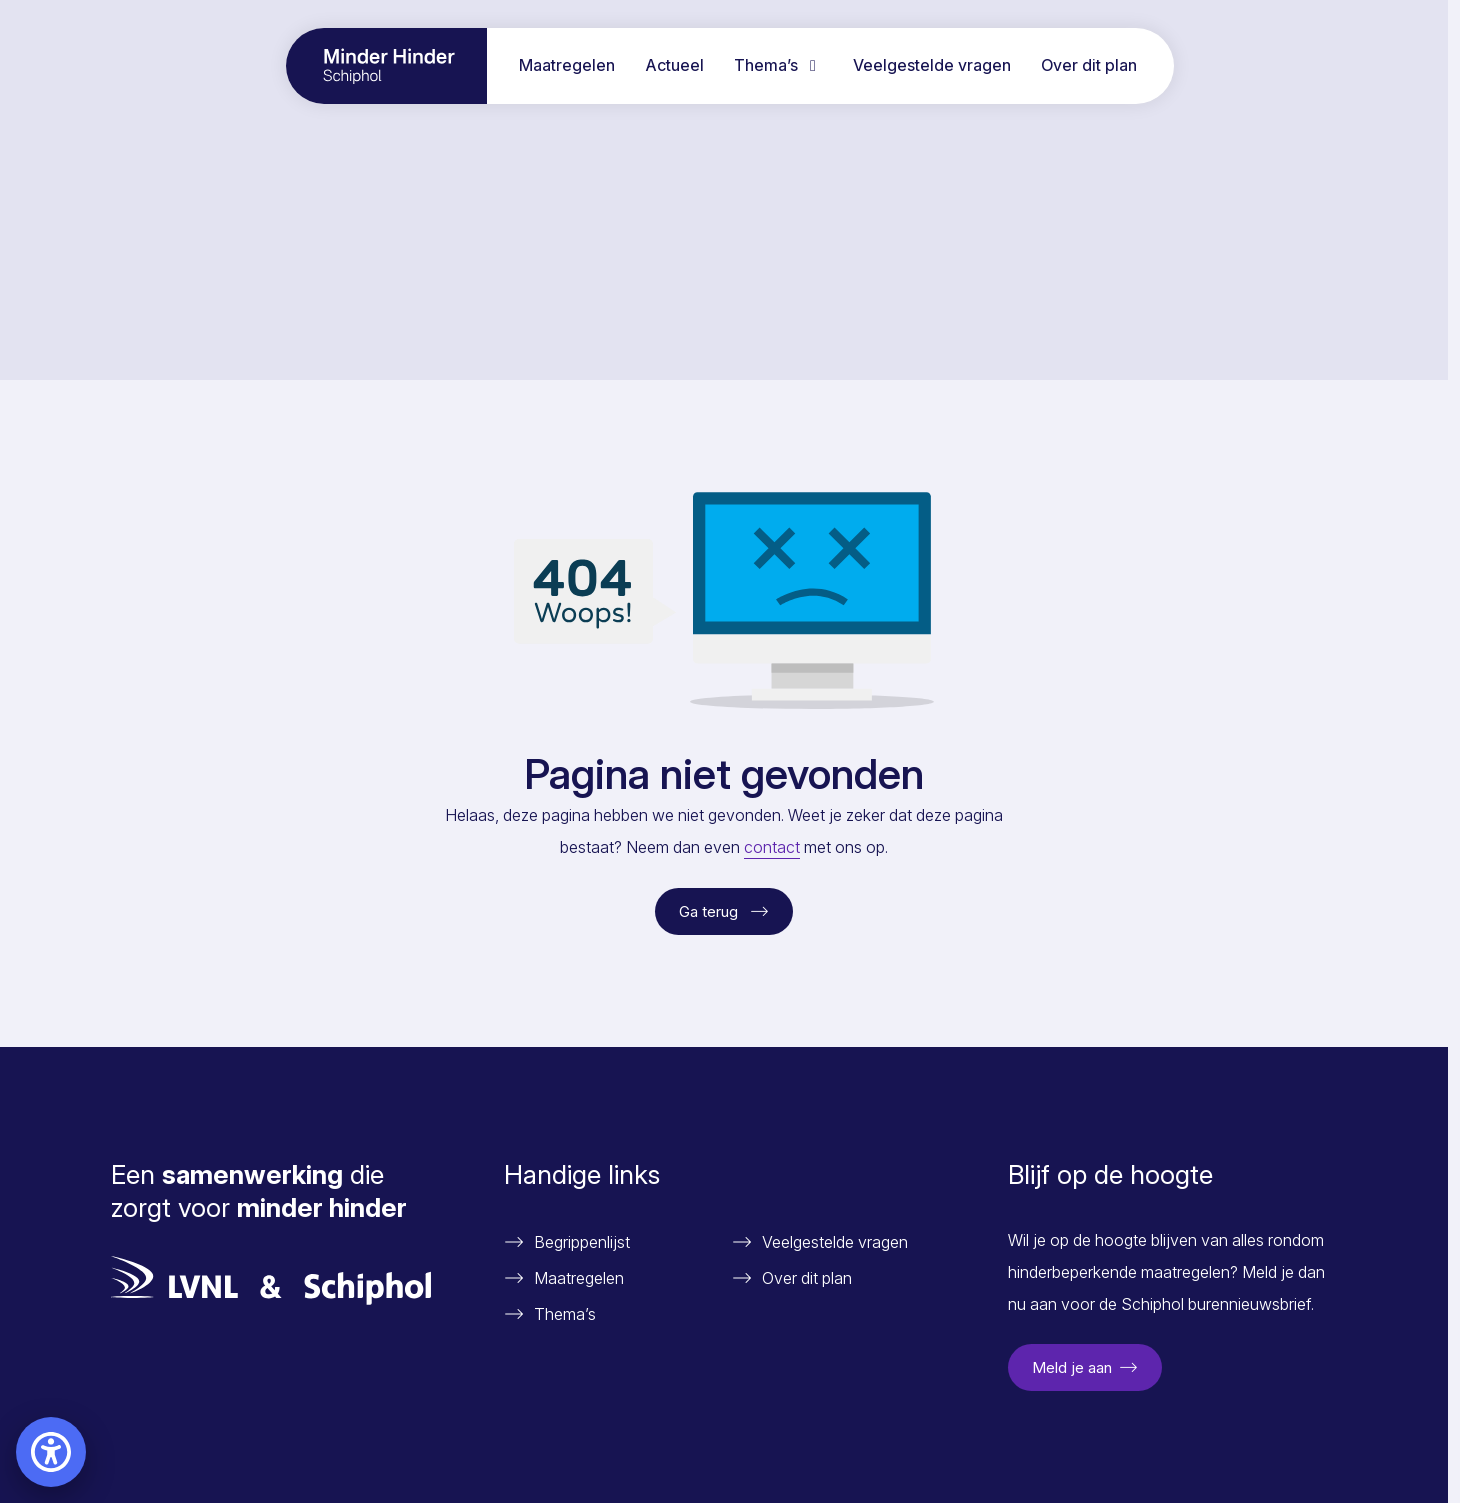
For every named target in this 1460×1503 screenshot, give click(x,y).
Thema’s (778, 65)
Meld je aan (1085, 1367)
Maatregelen (567, 65)
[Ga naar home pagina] (386, 66)
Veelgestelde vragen (932, 65)
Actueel (674, 65)
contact (772, 847)
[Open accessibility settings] (51, 1452)
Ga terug (724, 911)
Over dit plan (1089, 65)
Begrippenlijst (582, 1242)
